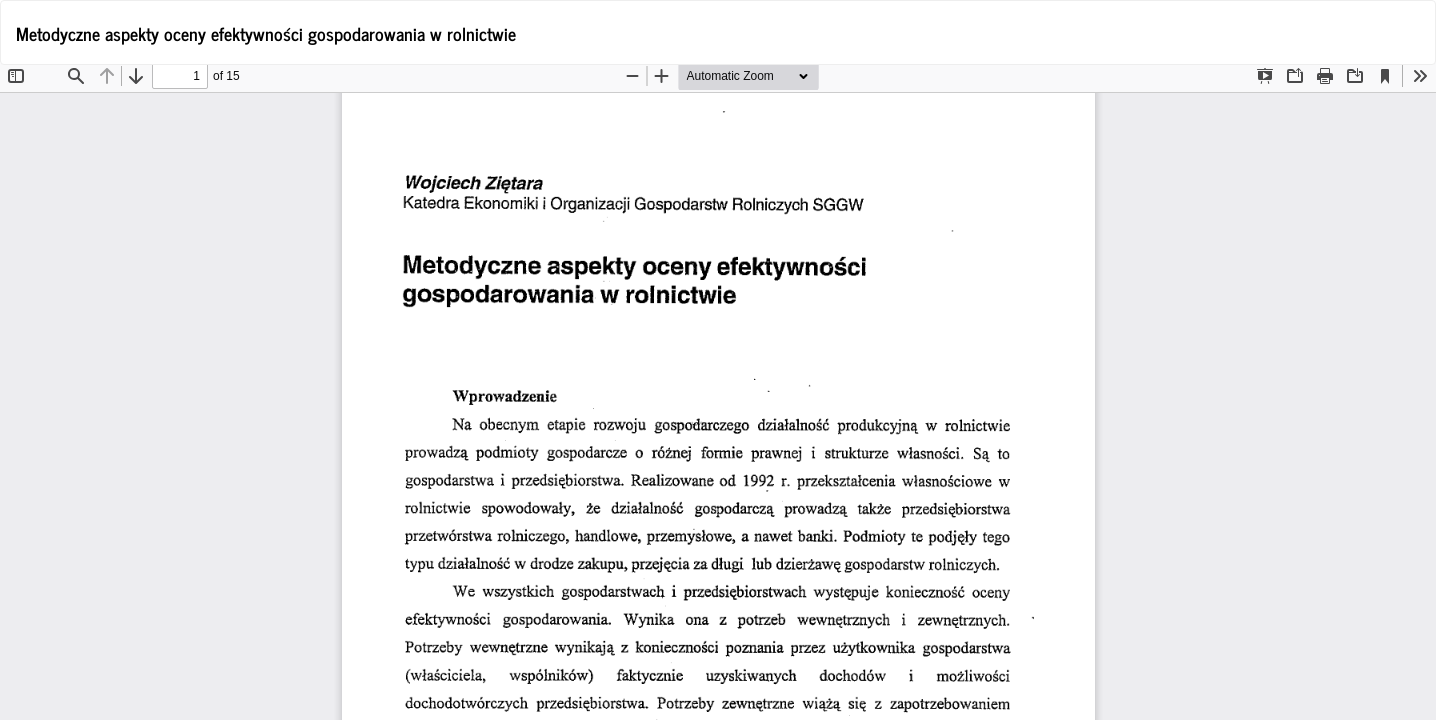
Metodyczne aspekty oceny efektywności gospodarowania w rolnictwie (266, 33)
